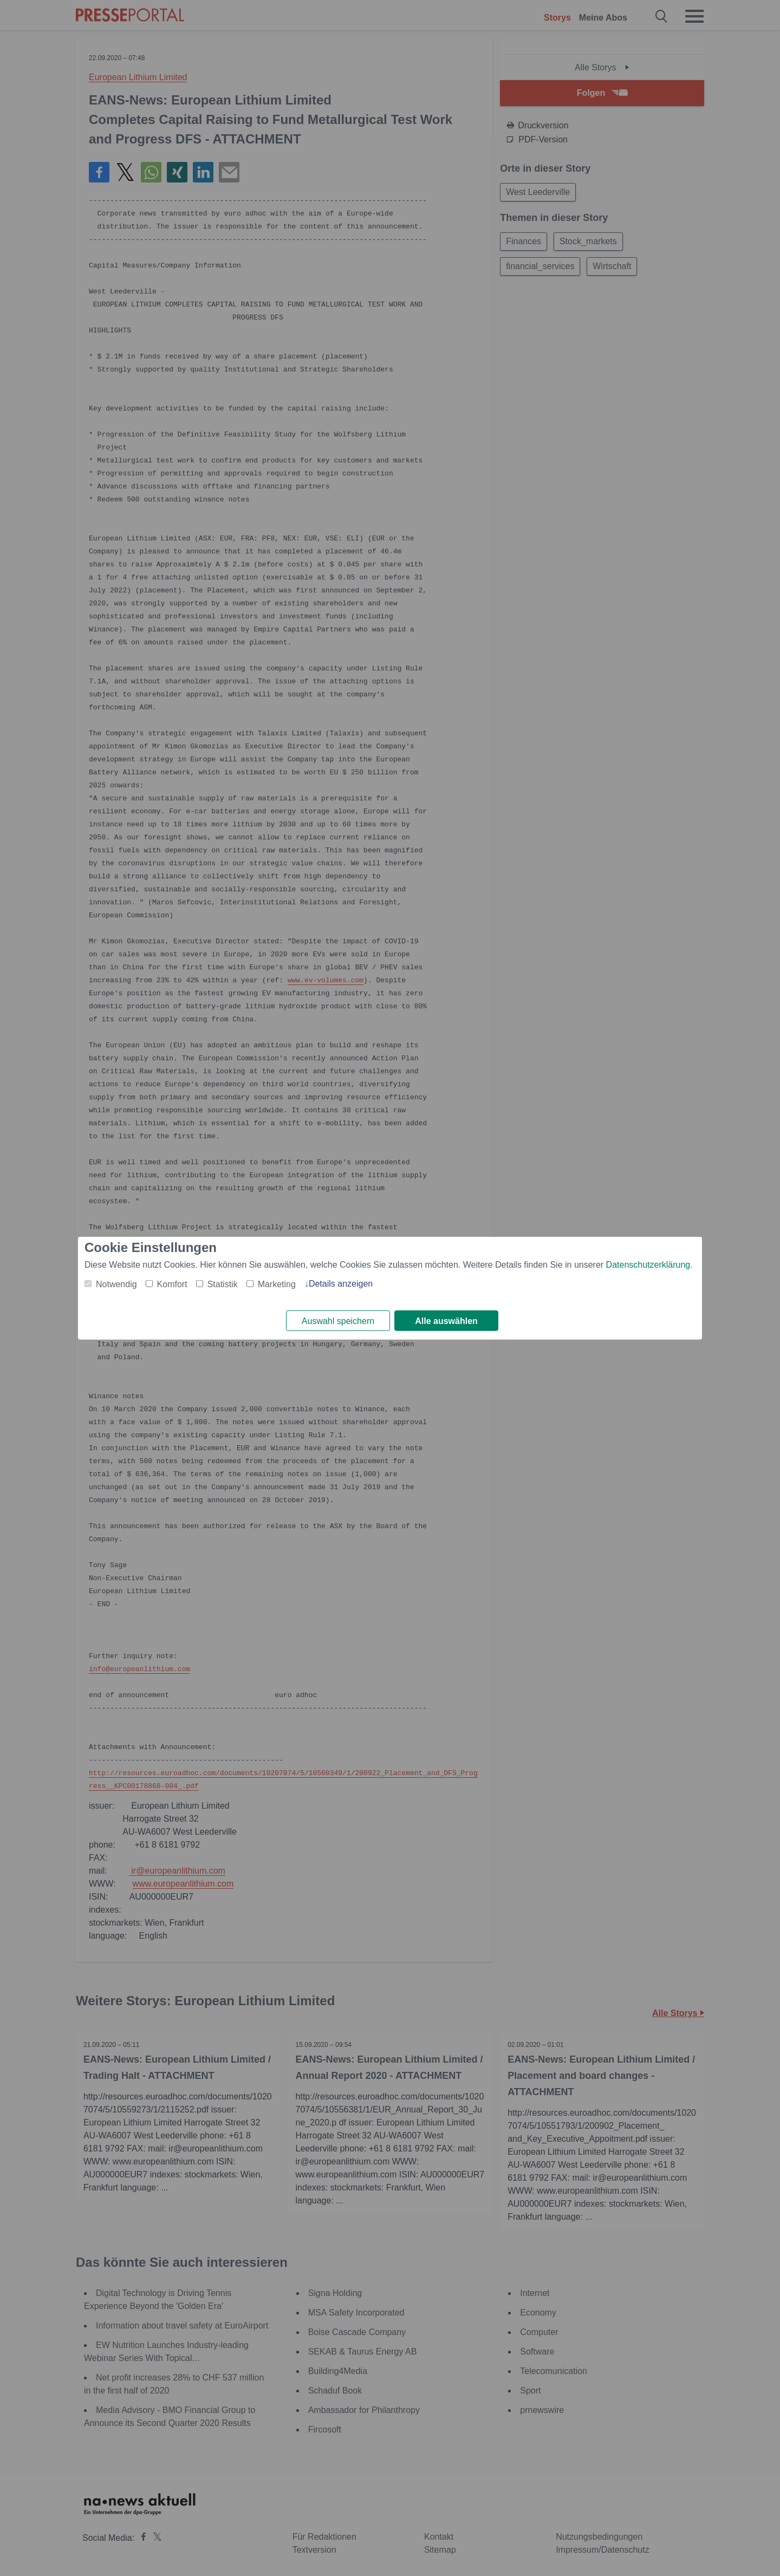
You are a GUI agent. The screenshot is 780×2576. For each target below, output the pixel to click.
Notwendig (116, 1283)
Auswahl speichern (338, 1321)
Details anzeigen (341, 1283)
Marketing (277, 1283)
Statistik (222, 1283)
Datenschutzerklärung (648, 1264)
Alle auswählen (446, 1321)
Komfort (172, 1283)
